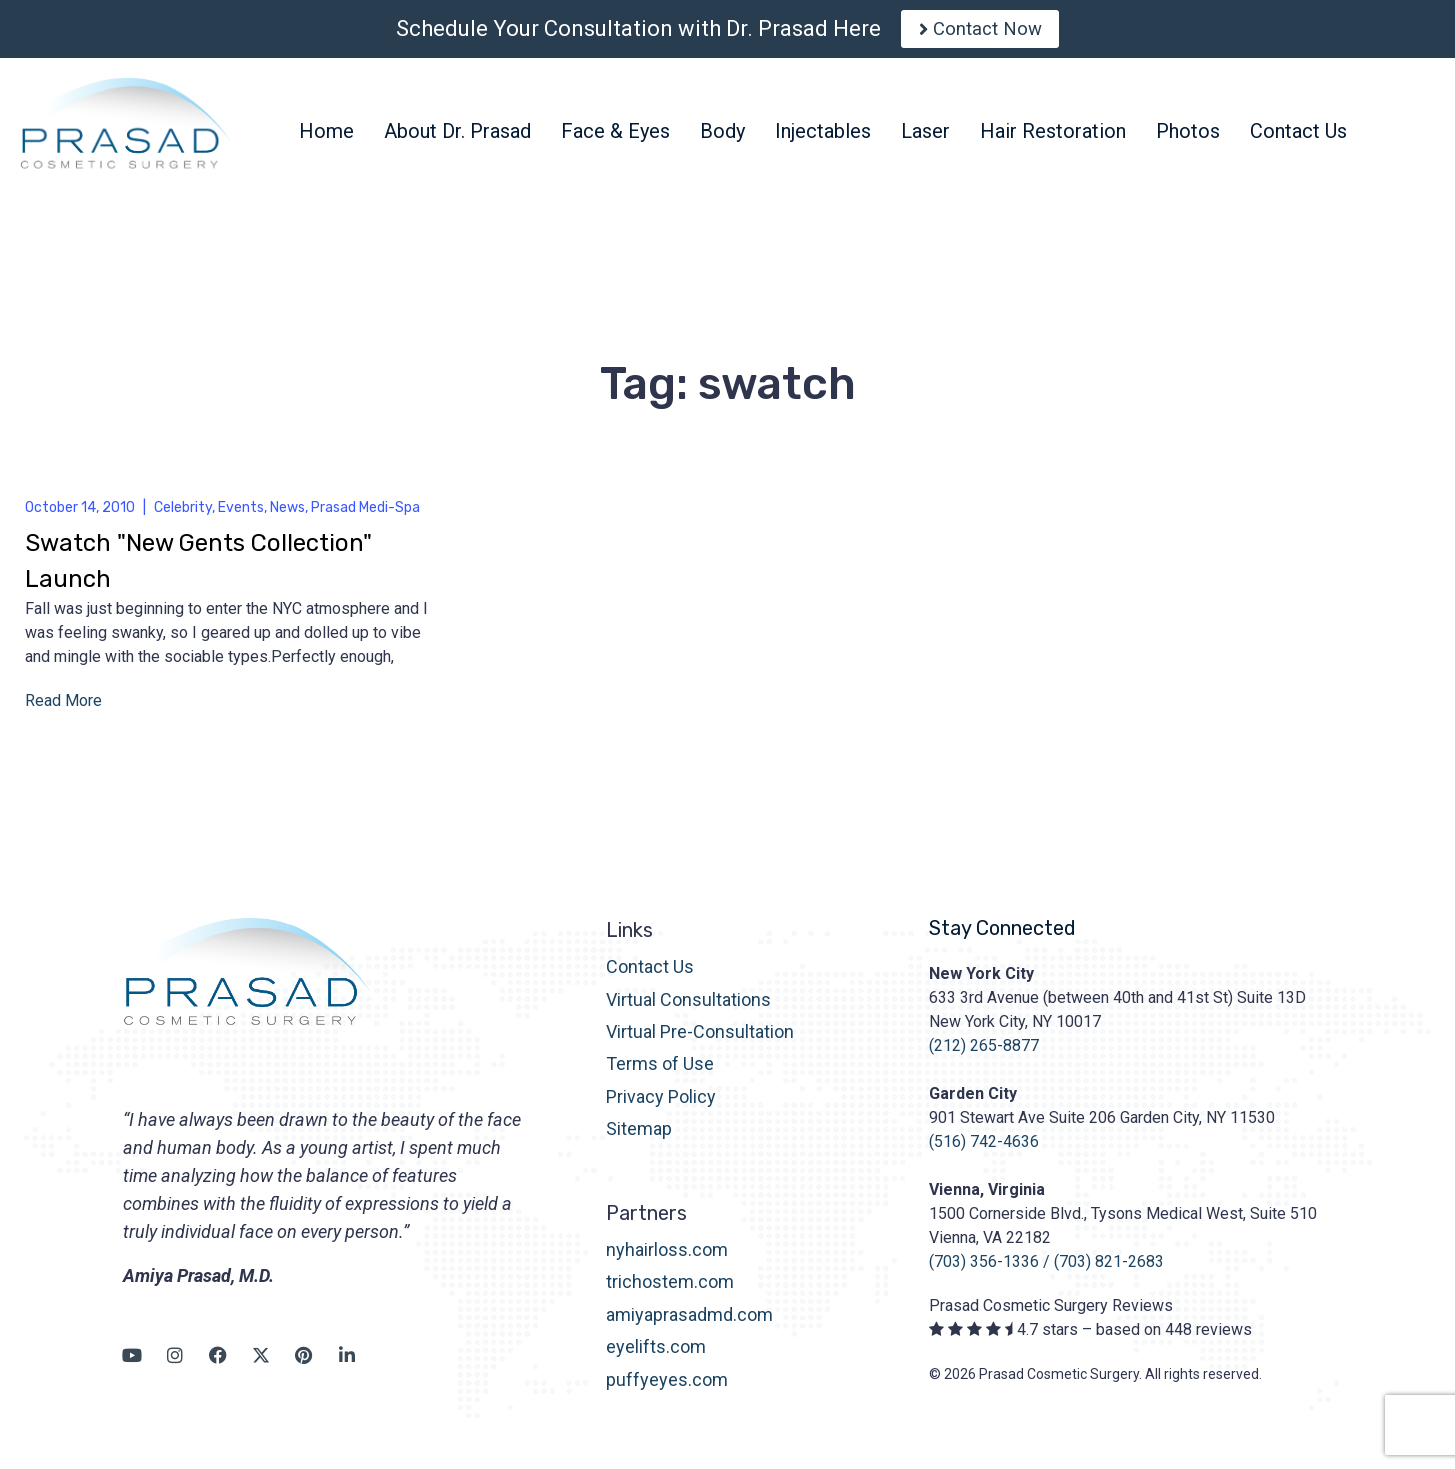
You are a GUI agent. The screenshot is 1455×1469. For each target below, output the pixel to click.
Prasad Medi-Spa (365, 515)
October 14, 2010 (80, 515)
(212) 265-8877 (984, 1053)
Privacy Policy (661, 1104)
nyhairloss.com (667, 1257)
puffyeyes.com (667, 1387)
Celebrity (183, 515)
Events (241, 515)
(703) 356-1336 (984, 1269)
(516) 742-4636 (984, 1149)
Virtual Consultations (688, 1007)
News (287, 515)
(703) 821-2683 (1109, 1269)
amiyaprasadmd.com (689, 1322)
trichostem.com (670, 1290)
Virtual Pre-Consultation (700, 1039)
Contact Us (650, 974)
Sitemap (639, 1136)
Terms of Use (660, 1072)
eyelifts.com (656, 1355)
